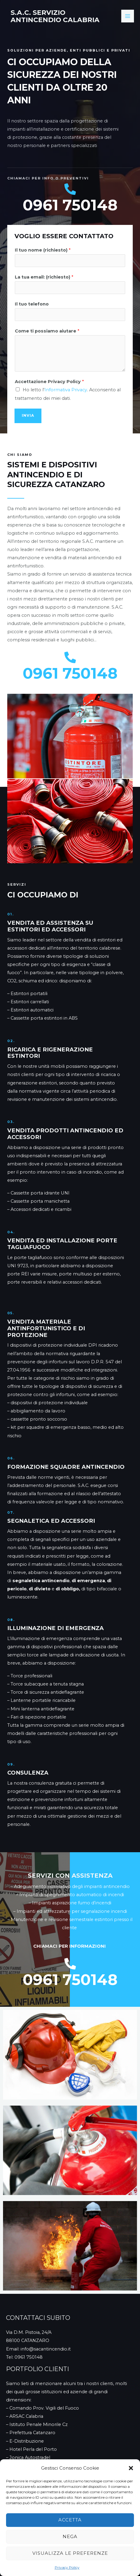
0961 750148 (70, 205)
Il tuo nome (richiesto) (42, 250)
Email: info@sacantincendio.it (38, 2349)
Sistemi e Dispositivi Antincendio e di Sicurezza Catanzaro (56, 474)
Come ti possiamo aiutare (47, 331)
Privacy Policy (67, 2567)
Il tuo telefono (32, 304)
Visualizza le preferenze (70, 2553)
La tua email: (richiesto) (44, 277)
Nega (70, 2536)
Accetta (70, 2520)
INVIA (28, 415)
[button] (131, 2468)
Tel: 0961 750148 (24, 2357)
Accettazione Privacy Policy (49, 381)
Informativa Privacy (65, 390)
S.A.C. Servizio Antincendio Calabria (55, 16)
